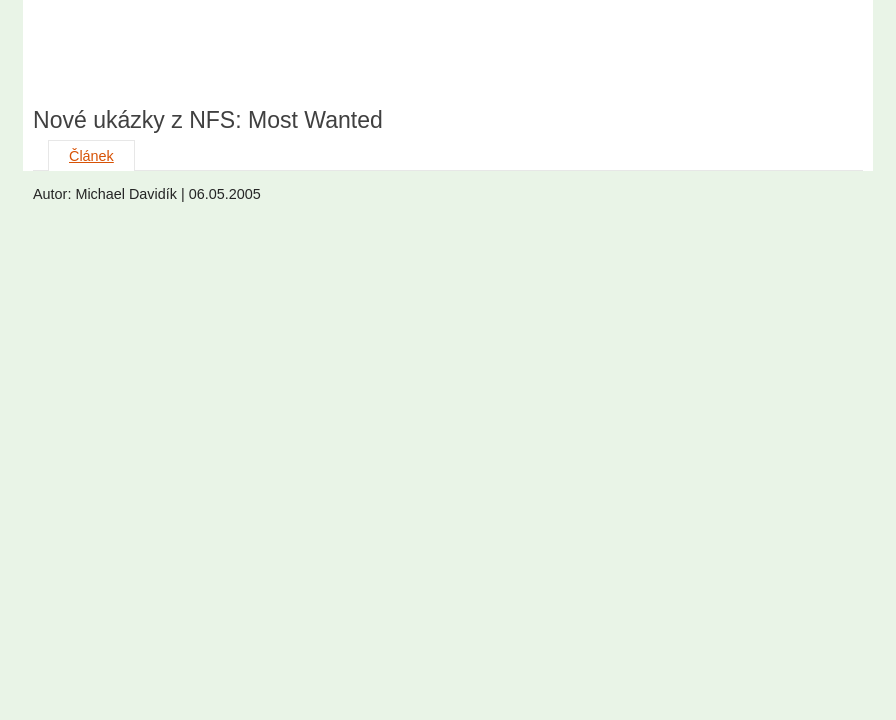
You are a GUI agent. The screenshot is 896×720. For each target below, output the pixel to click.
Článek (91, 156)
